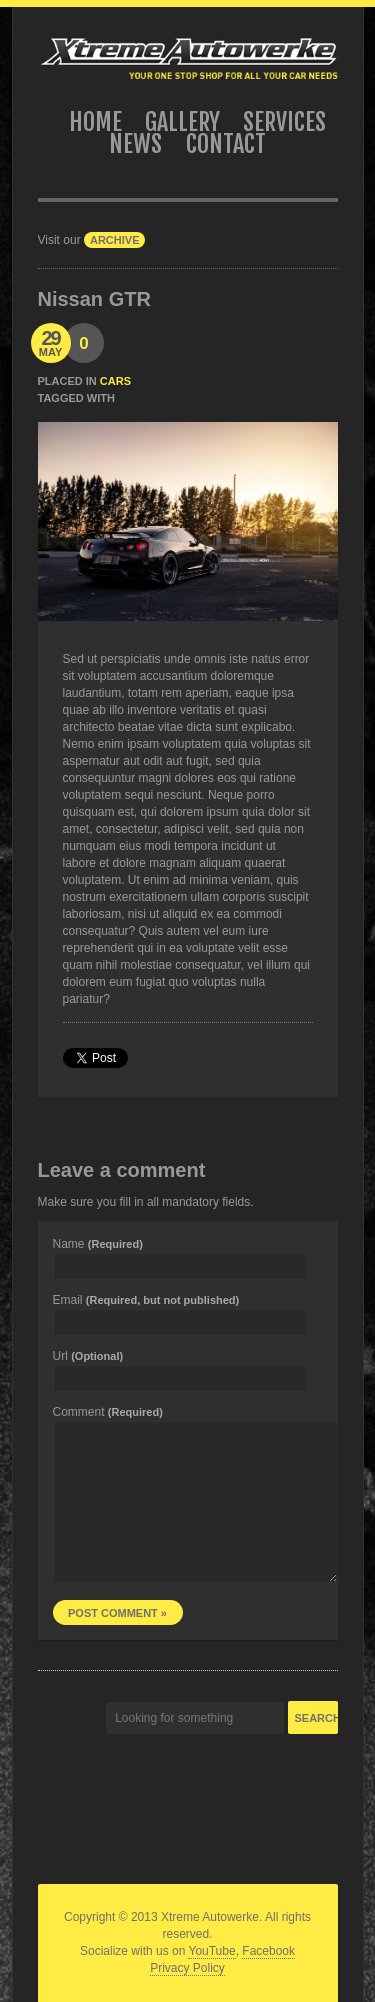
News (135, 144)
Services (284, 122)
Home (95, 122)
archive (115, 240)
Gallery (182, 122)
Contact (226, 144)
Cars (115, 381)
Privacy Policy (187, 1968)
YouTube (211, 1951)
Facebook (268, 1951)
